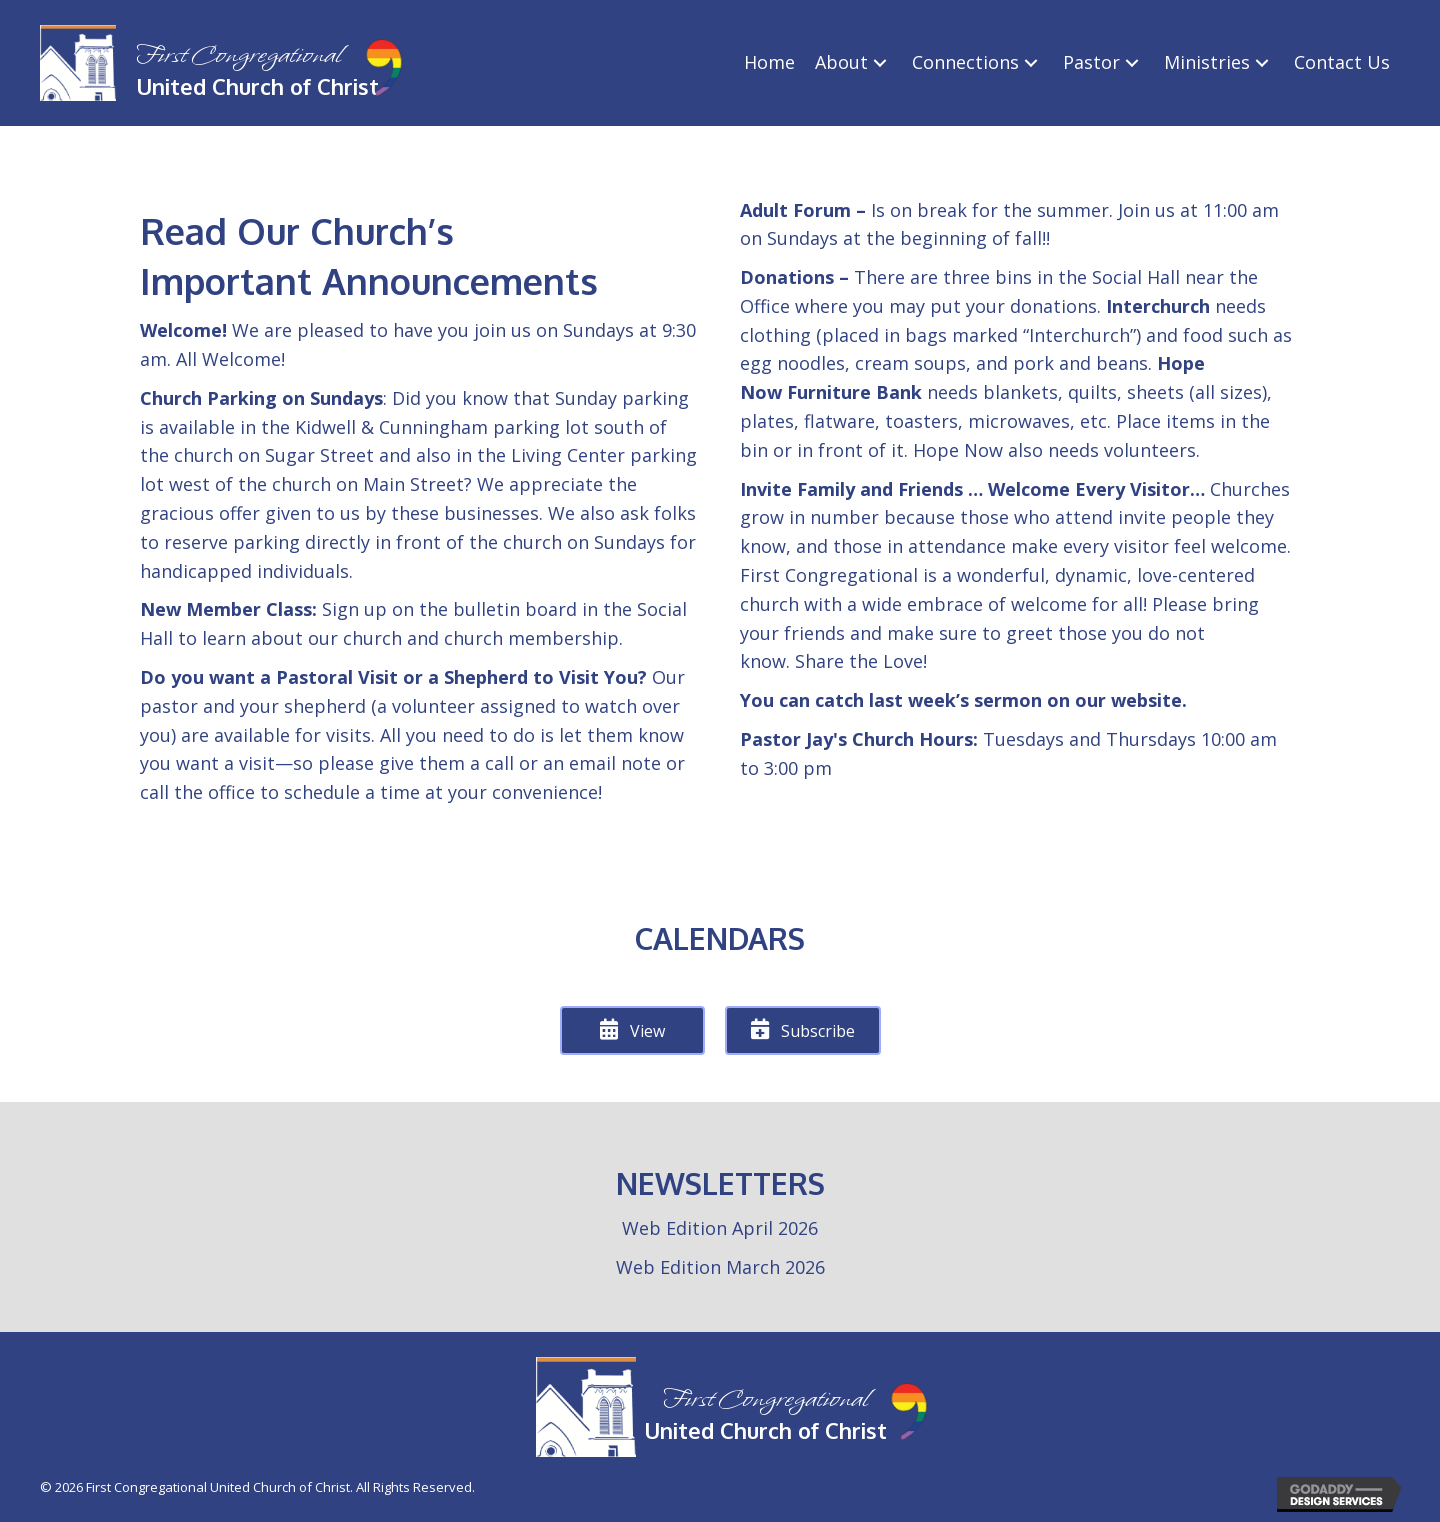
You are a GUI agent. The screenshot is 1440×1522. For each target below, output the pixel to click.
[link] (769, 62)
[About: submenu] (880, 62)
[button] (632, 1030)
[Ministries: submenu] (1262, 62)
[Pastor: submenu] (1132, 62)
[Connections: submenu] (1031, 62)
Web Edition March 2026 (720, 1267)
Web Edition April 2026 (720, 1228)
